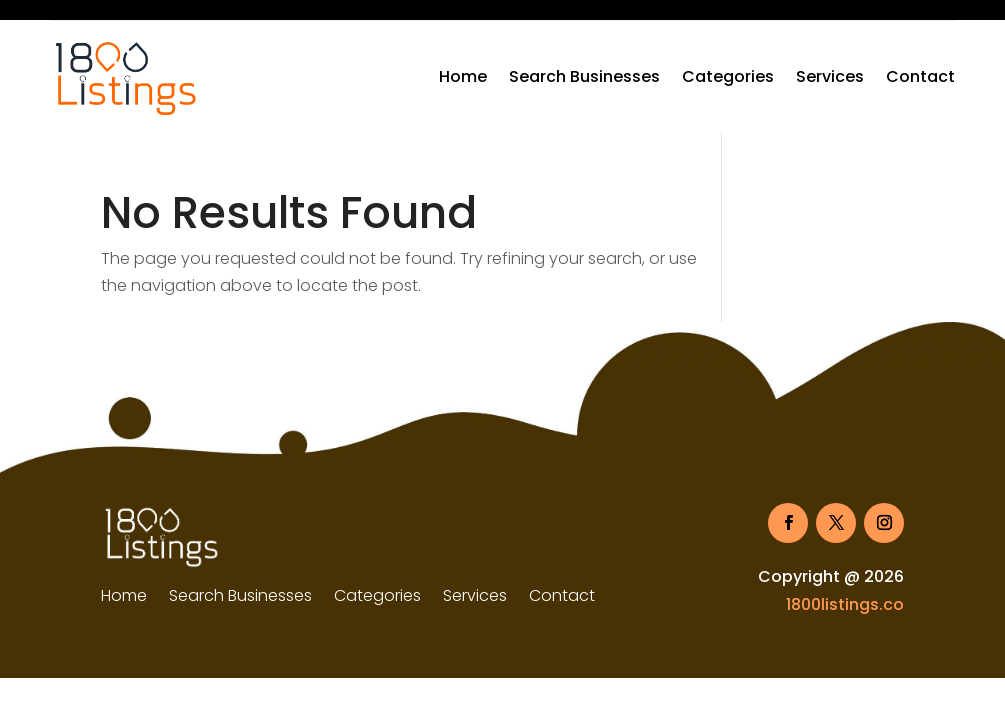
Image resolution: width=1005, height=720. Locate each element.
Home (463, 76)
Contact (920, 76)
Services (830, 76)
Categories (728, 76)
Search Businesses (584, 76)
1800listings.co (845, 604)
